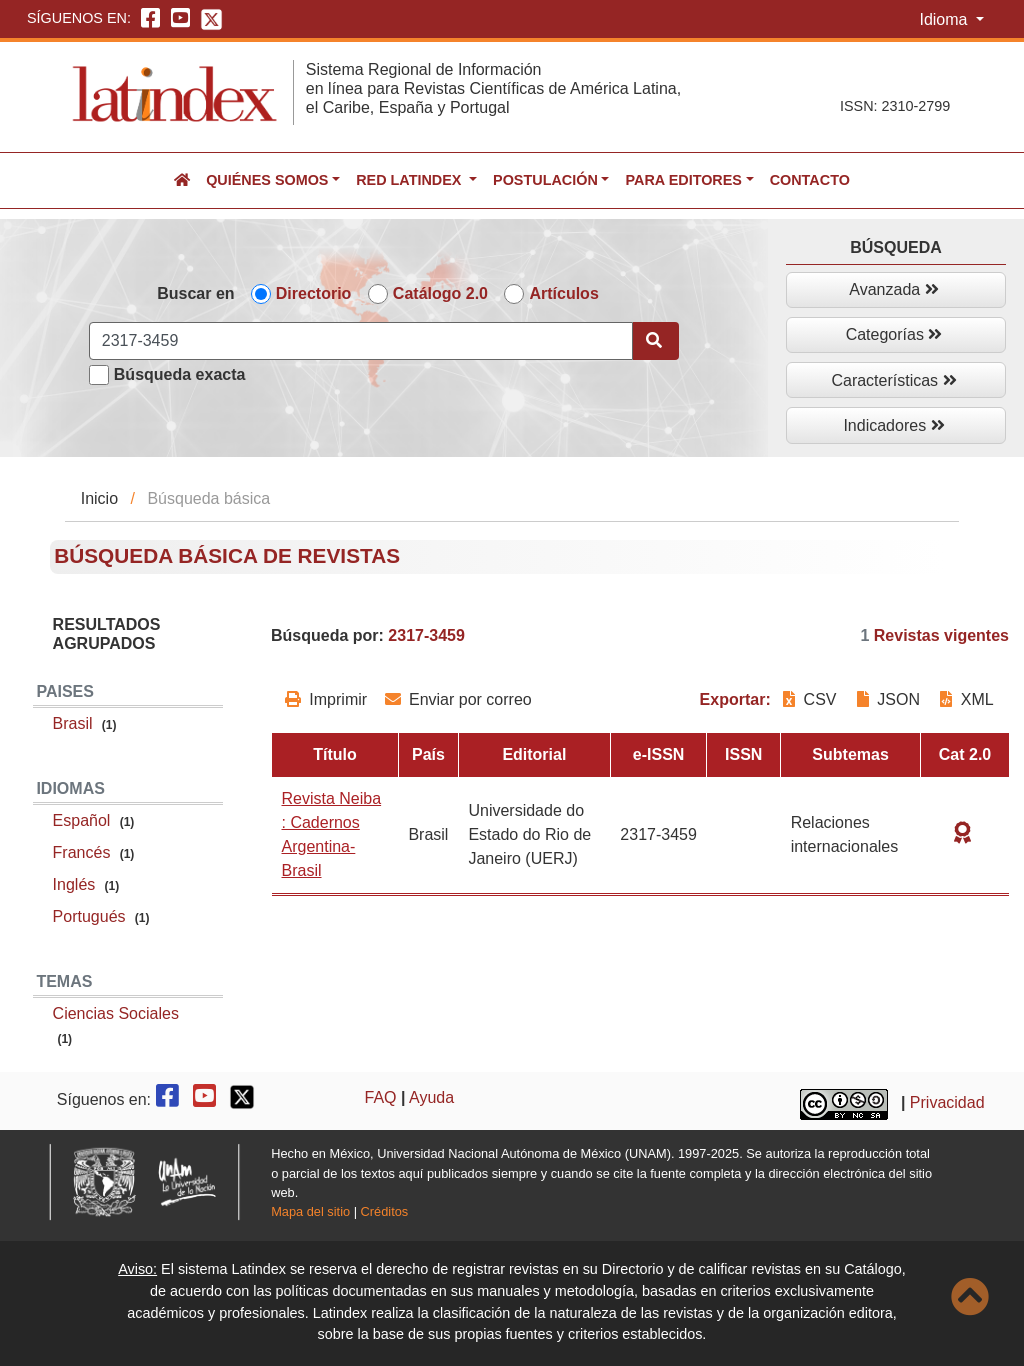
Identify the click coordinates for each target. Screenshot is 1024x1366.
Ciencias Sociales (116, 1013)
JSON (888, 699)
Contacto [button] (810, 180)
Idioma (945, 19)
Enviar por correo (458, 699)
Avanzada (893, 289)
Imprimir (326, 699)
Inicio (99, 498)
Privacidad (947, 1103)
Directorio (314, 293)
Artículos (563, 293)
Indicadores (893, 425)
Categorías (894, 334)
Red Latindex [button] (410, 180)
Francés (82, 852)
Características (893, 380)
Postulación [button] (545, 180)
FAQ (381, 1097)
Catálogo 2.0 (440, 293)
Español (82, 820)
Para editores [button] (683, 180)
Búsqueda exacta (180, 374)
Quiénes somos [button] (267, 180)
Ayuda (431, 1097)
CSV (812, 699)
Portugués (89, 916)
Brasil (73, 723)
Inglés (74, 884)
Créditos (385, 1211)
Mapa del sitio (310, 1211)
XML (966, 699)
